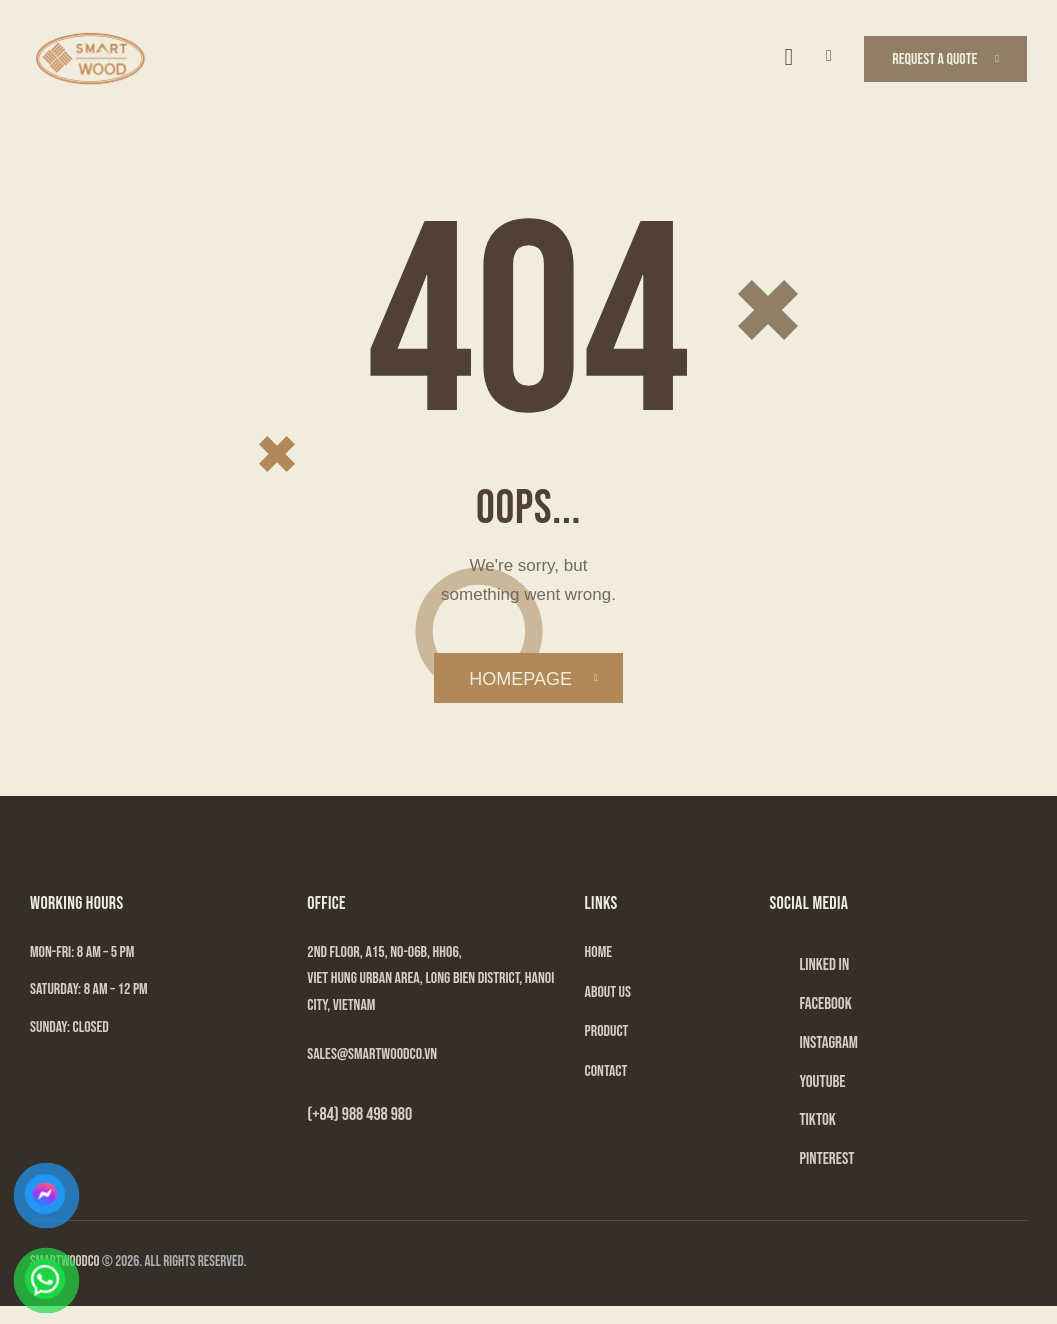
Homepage (520, 680)
